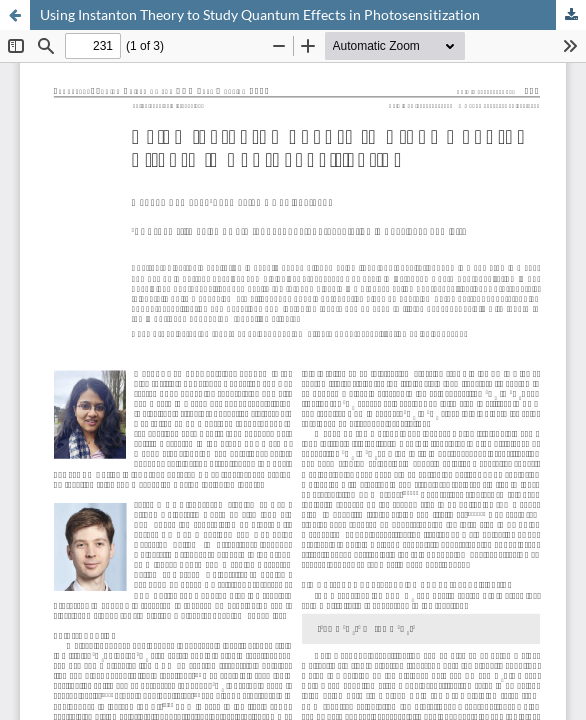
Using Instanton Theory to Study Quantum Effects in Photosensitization (260, 14)
